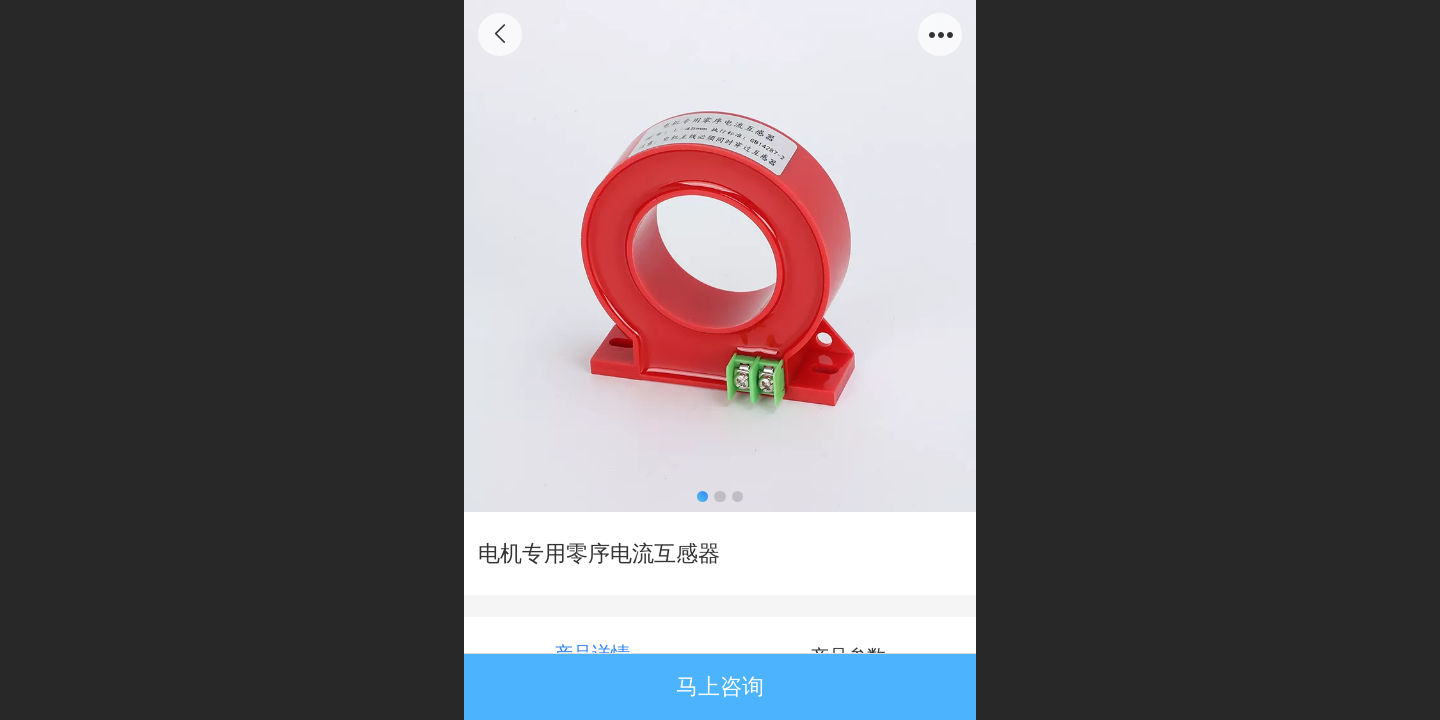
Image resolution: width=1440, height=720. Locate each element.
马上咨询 (720, 686)
